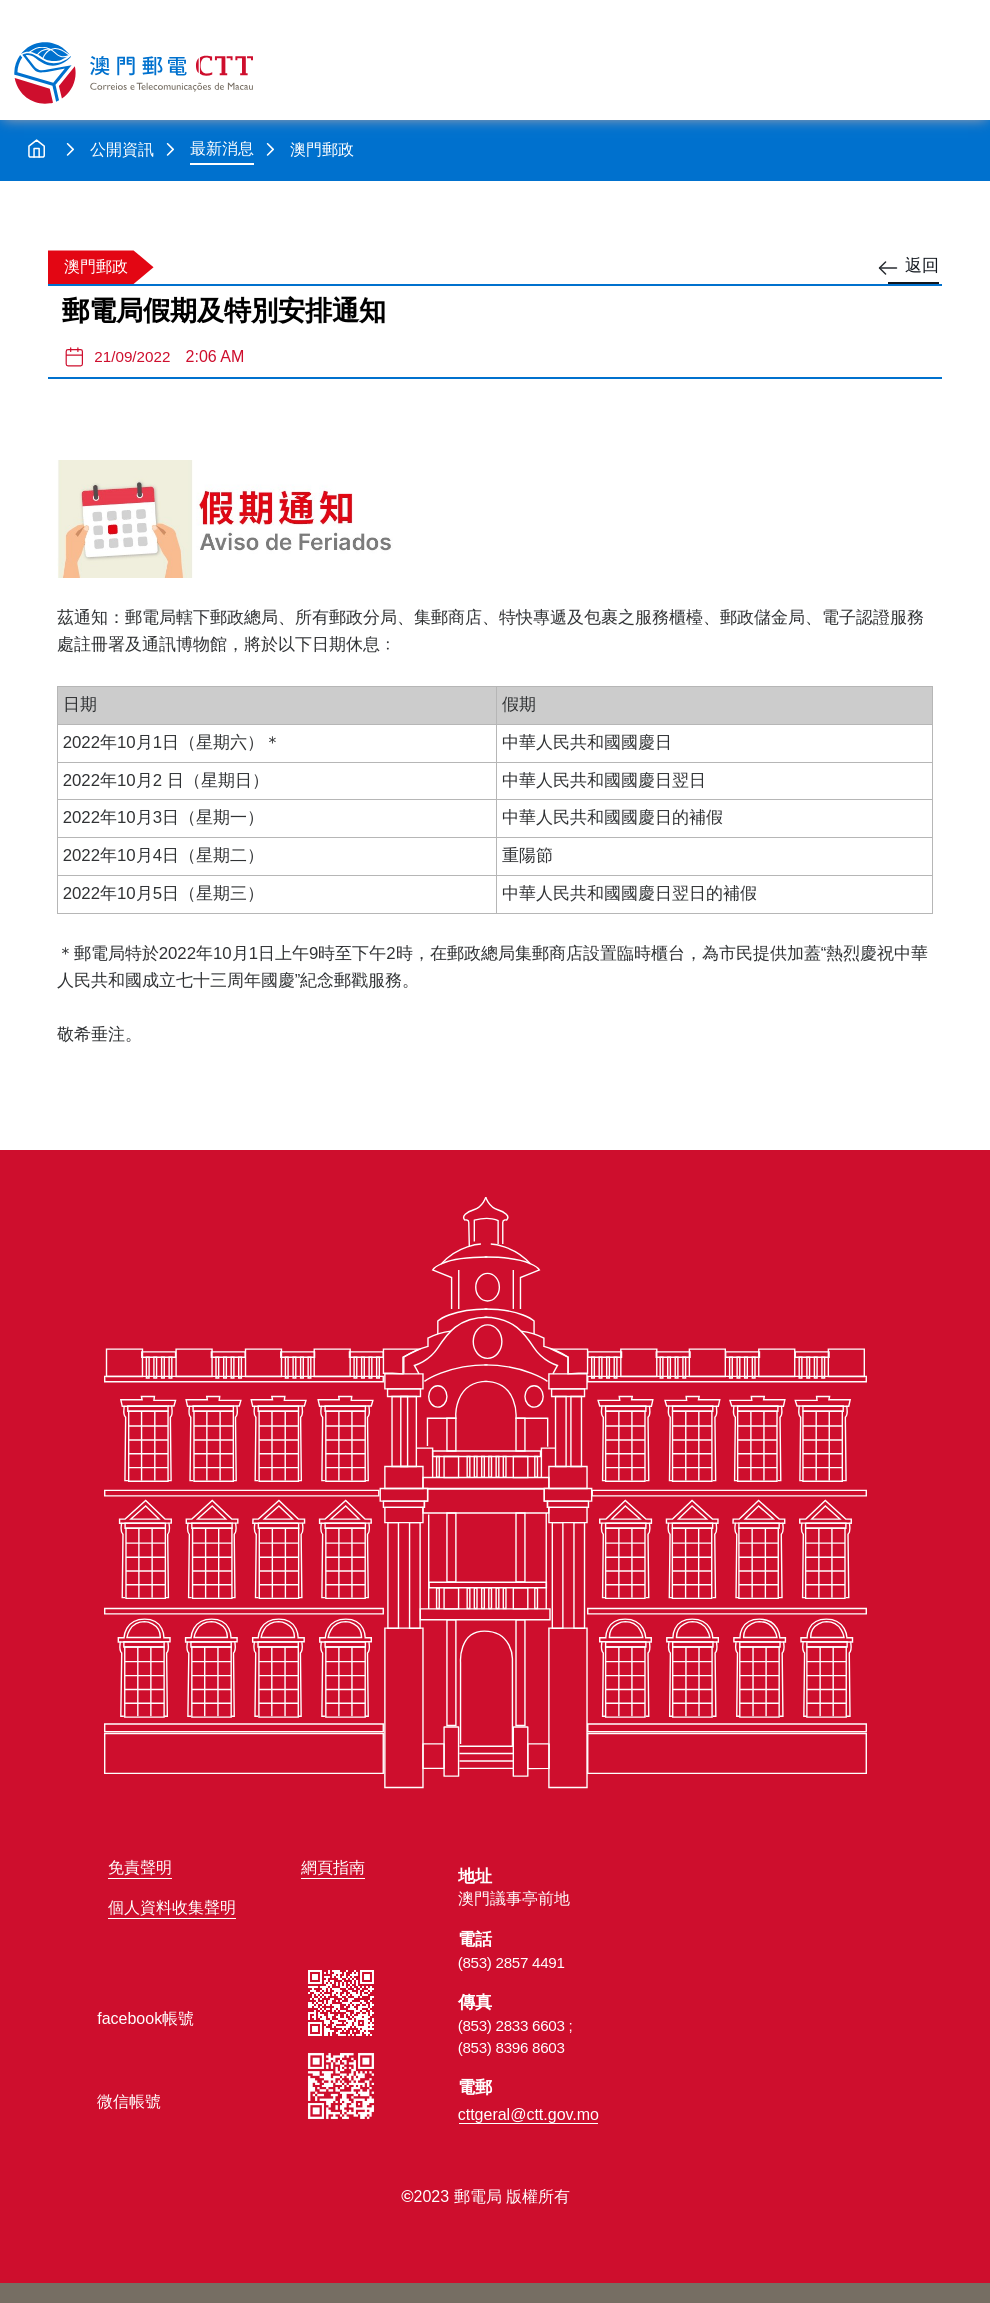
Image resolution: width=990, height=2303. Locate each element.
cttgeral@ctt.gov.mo (528, 2114)
